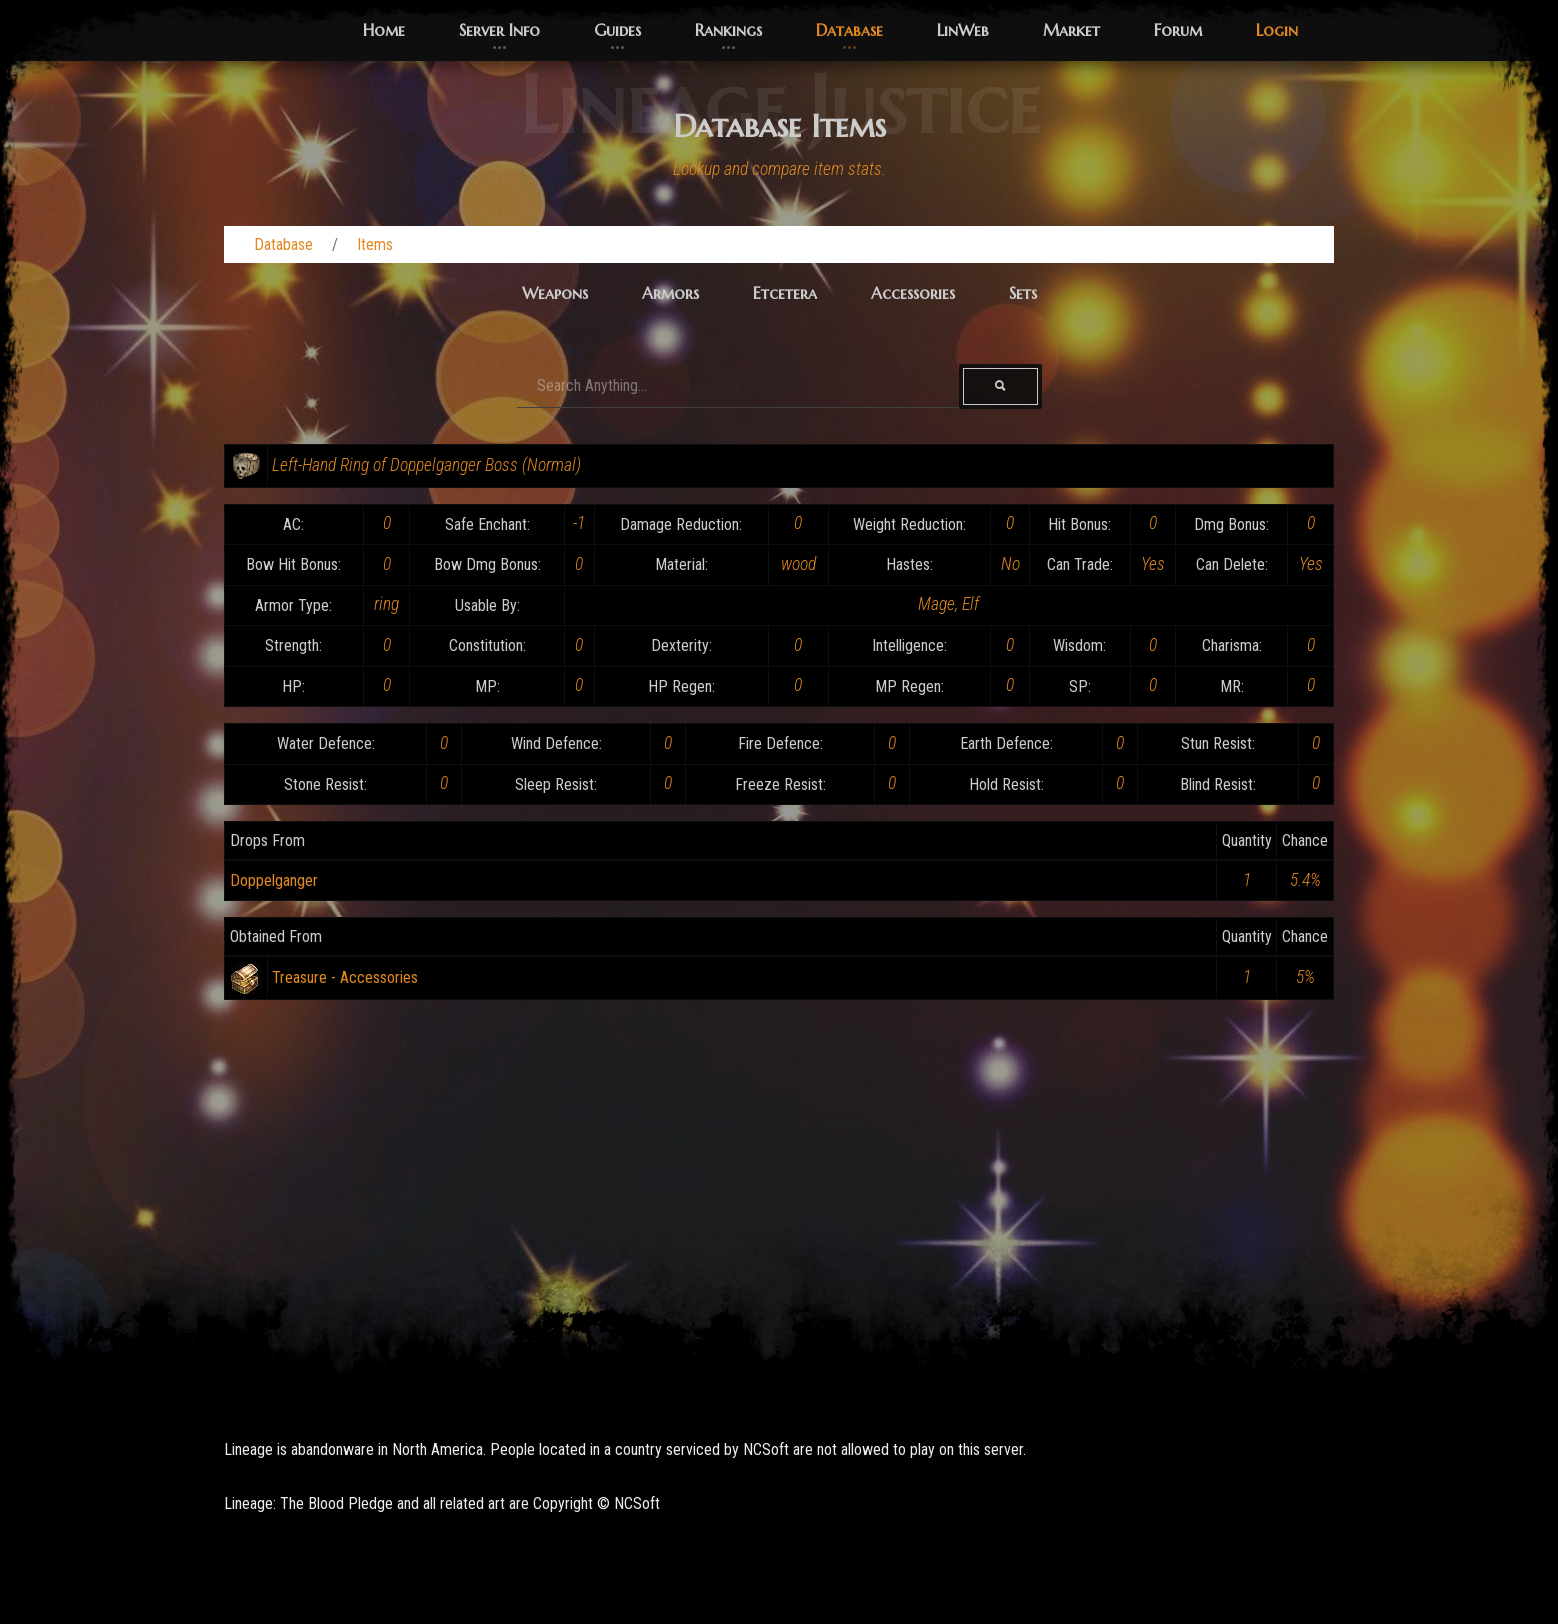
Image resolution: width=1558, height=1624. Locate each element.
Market (1071, 30)
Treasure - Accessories (345, 977)
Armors (670, 293)
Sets (1023, 293)
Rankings (728, 30)
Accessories (913, 293)
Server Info (499, 30)
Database (849, 30)
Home (384, 30)
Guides (617, 30)
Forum (1178, 30)
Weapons (555, 293)
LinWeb (963, 30)
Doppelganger (274, 880)
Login (1277, 30)
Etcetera (785, 293)
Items (375, 244)
